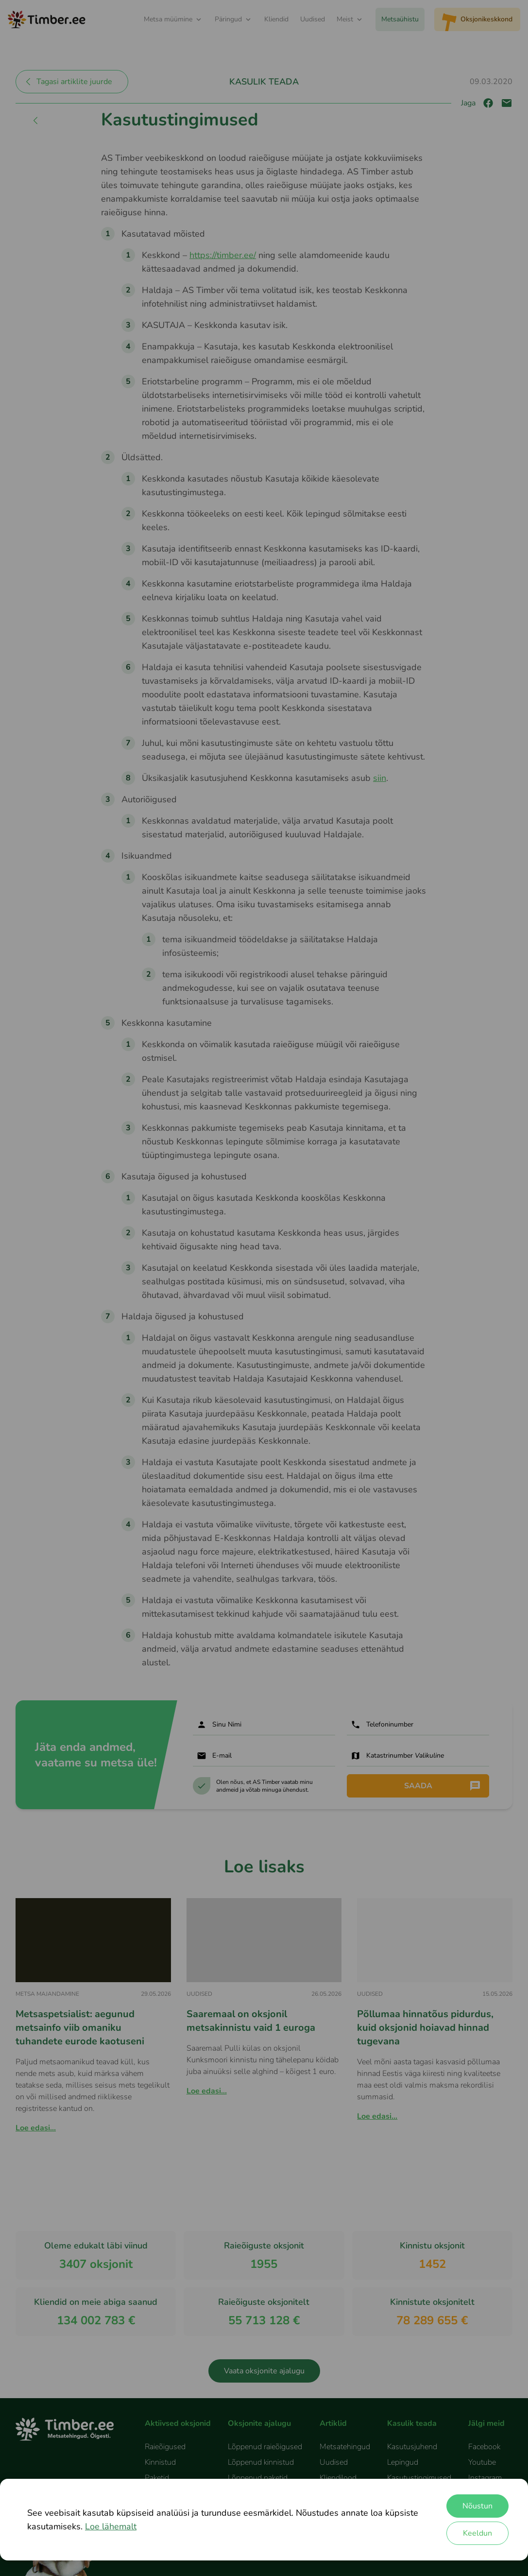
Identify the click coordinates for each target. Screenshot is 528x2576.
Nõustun (477, 2506)
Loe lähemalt (110, 2526)
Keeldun (477, 2533)
